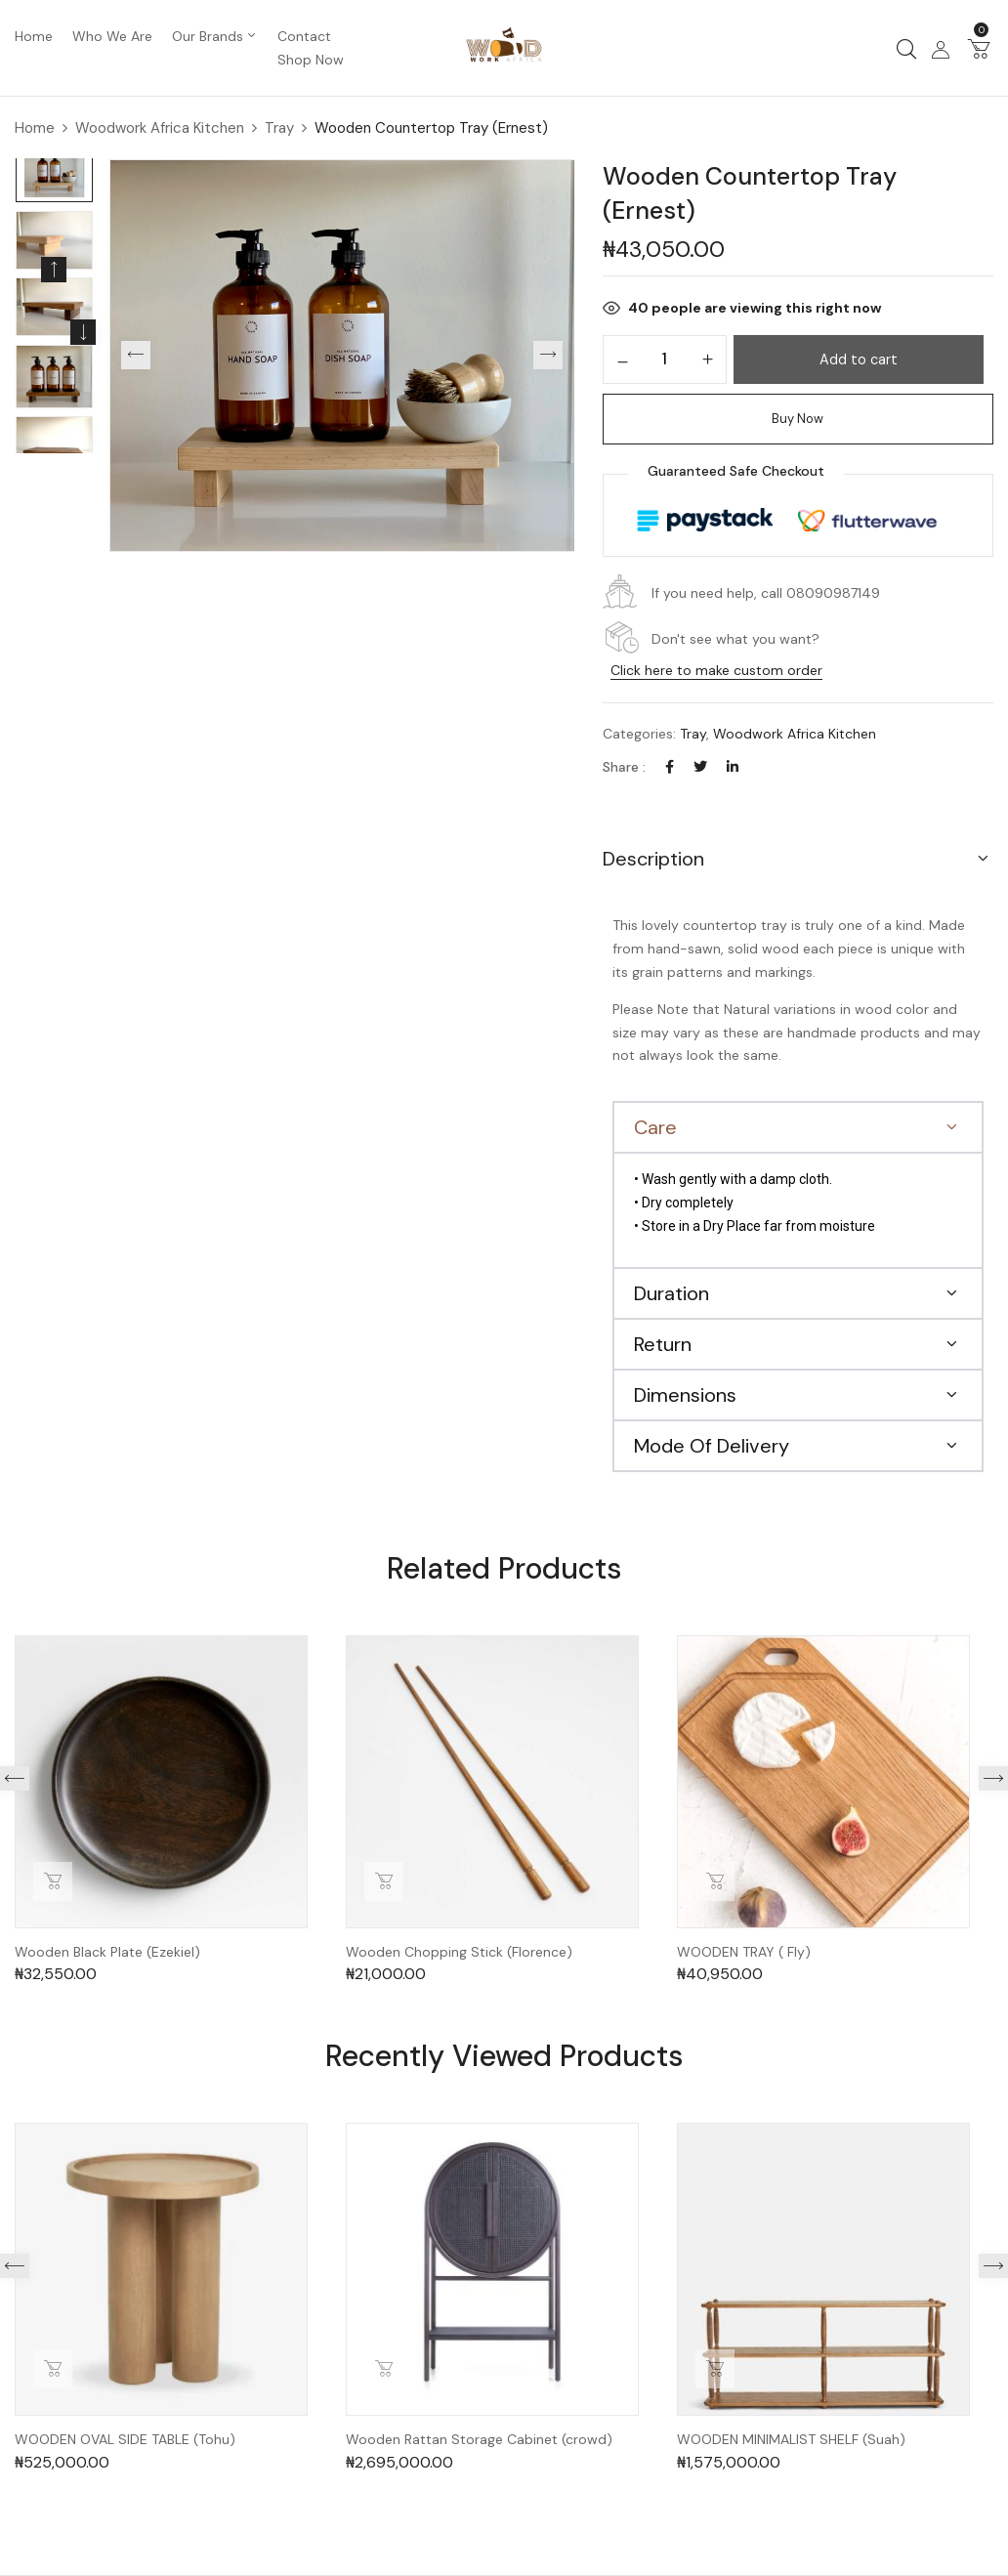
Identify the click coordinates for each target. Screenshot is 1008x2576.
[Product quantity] (665, 358)
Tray (279, 128)
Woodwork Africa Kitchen (159, 128)
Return (663, 1344)
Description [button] (653, 858)
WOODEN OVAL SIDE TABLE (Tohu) (125, 2439)
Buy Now (797, 418)
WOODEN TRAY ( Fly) (744, 1952)
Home (35, 128)
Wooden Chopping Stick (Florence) (459, 1952)
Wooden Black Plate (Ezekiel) (107, 1952)
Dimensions (685, 1395)
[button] (978, 47)
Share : (624, 767)
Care (655, 1127)
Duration (671, 1293)
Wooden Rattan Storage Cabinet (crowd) (479, 2439)
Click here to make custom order (716, 670)
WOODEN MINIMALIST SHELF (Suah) (791, 2439)
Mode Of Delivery (711, 1446)
